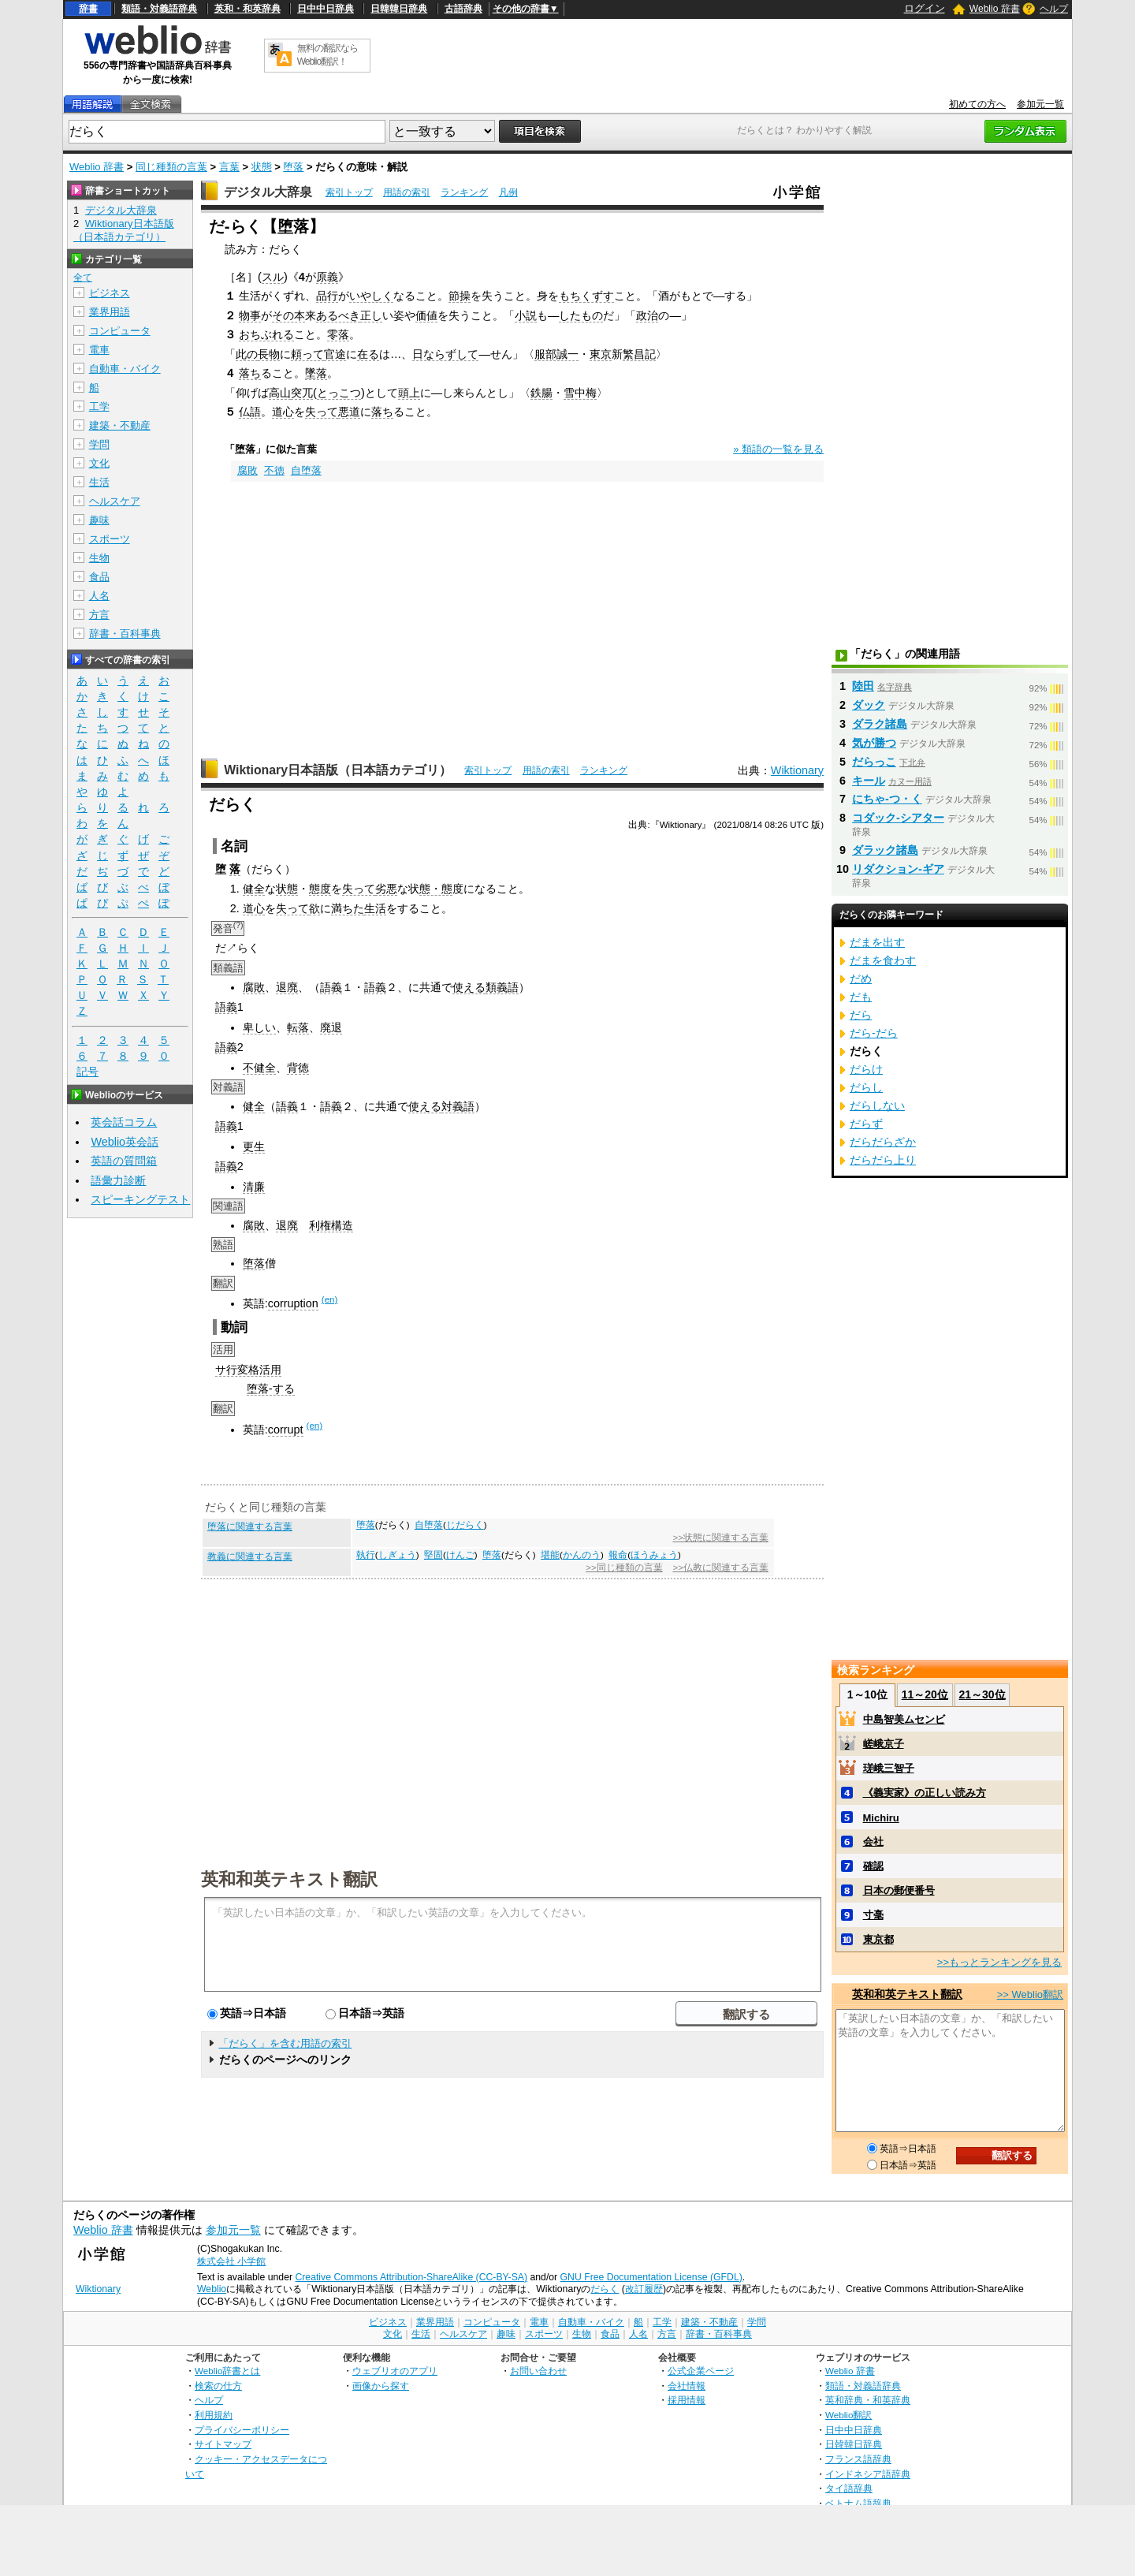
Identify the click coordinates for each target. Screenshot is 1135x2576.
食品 (99, 577)
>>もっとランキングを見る (999, 1962)
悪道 (349, 411)
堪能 (550, 1555)
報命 (617, 1555)
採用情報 (686, 2400)
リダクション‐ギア (898, 869)
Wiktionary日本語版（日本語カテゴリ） (338, 770)
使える (469, 987)
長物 (269, 354)
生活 (375, 908)
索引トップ (349, 192)
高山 (280, 392)
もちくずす (586, 295)
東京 (601, 354)
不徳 (274, 470)
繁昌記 (639, 354)
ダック (868, 705)
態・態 (435, 888)
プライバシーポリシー (242, 2430)
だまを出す (877, 942)
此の (247, 354)
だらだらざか (883, 1141)
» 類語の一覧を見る (778, 449)
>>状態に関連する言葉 (720, 1537)
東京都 (878, 1939)
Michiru (881, 1818)
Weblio (211, 2289)
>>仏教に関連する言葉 (720, 1567)
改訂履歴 (644, 2289)
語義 (331, 987)
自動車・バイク (125, 369)
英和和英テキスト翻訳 (289, 1878)
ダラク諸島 (879, 724)
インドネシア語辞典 (867, 2474)
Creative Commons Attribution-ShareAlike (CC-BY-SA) (411, 2277)
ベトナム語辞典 (858, 2503)
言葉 (229, 167)
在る (368, 354)
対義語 (457, 1106)
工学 (99, 406)
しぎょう (397, 1555)
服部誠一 (556, 354)
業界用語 (109, 312)
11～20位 (925, 1694)
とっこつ (339, 392)
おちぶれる (266, 334)
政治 (647, 315)
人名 (99, 596)
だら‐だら (874, 1033)
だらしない (877, 1105)
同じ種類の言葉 (171, 167)
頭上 (409, 392)
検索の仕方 (218, 2385)
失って (321, 411)
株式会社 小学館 (231, 2261)
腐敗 (247, 470)
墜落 (316, 373)
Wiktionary (797, 770)
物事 (250, 315)
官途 (335, 354)
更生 (254, 1146)
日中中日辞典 (325, 8)
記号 (87, 1071)
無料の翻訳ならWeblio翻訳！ (327, 55)
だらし (866, 1087)
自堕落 (306, 470)
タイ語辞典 (849, 2488)
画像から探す (380, 2385)
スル (273, 276)
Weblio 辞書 (994, 8)
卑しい (259, 1027)
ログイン (924, 8)
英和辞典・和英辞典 (867, 2400)
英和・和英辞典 (247, 8)
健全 (254, 888)
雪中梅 (580, 392)
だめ (861, 978)
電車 (99, 350)
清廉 (254, 1186)
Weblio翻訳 (848, 2415)
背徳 (298, 1067)
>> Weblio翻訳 (1030, 1994)
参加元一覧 (1040, 104)
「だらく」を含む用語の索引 (285, 2043)
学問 (99, 444)
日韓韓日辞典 (398, 8)
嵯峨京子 (883, 1744)
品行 (327, 295)
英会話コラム (124, 1122)
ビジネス (109, 293)
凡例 (508, 192)
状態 (261, 167)
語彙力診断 (118, 1180)
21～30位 (981, 1694)
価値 (426, 315)
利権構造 (331, 1225)
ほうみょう (654, 1555)
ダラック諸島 (885, 850)
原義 (327, 276)
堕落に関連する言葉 (249, 1526)
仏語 (250, 411)
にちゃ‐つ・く (887, 798)
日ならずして (445, 354)
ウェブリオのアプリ (394, 2370)
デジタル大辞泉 (268, 192)
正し (371, 315)
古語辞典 (463, 8)
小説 (526, 315)
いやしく (371, 295)
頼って (307, 354)
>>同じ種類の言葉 (624, 1567)
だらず (866, 1123)
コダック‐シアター (898, 817)
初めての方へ (977, 104)
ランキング (464, 192)
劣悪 (386, 888)
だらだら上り (883, 1160)
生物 (99, 558)
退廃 (287, 987)
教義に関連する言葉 (249, 1556)
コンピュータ (120, 331)
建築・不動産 (120, 425)
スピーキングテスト (140, 1199)
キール (868, 780)
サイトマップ (223, 2444)
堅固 (433, 1555)
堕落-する (271, 1388)
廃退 (331, 1027)
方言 (99, 615)
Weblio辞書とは (227, 2370)
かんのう (582, 1555)
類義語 (502, 987)
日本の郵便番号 (899, 1890)
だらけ (866, 1069)
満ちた (347, 908)
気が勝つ (874, 742)
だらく (604, 2289)
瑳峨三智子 (888, 1768)
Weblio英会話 (124, 1141)
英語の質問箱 (124, 1160)
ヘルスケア (114, 501)
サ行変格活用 (248, 1369)
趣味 (99, 520)
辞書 (88, 8)
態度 (320, 888)
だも (861, 996)
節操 (459, 295)
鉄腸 (541, 392)
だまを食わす (883, 960)
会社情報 (686, 2385)
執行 (365, 1555)
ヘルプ (1054, 8)
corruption (293, 1303)
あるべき (338, 315)
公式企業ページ (701, 2370)
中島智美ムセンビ (904, 1719)
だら (861, 1014)
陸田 (863, 686)
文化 (99, 463)
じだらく (465, 1525)
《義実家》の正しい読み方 (924, 1793)
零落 (338, 334)
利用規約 (214, 2415)
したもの (581, 315)
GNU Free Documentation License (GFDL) (651, 2277)
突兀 (302, 392)
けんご (460, 1555)
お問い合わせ (538, 2370)
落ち (250, 373)
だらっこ (874, 761)
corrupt (285, 1429)
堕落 (293, 167)
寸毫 (873, 1915)
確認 (873, 1866)
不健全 (259, 1067)
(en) (329, 1299)
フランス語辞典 (858, 2459)
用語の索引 (406, 192)
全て (82, 277)
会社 (873, 1841)
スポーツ (109, 539)
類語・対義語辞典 (159, 8)
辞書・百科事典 (125, 633)
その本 (288, 315)
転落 (298, 1027)
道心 (283, 411)
